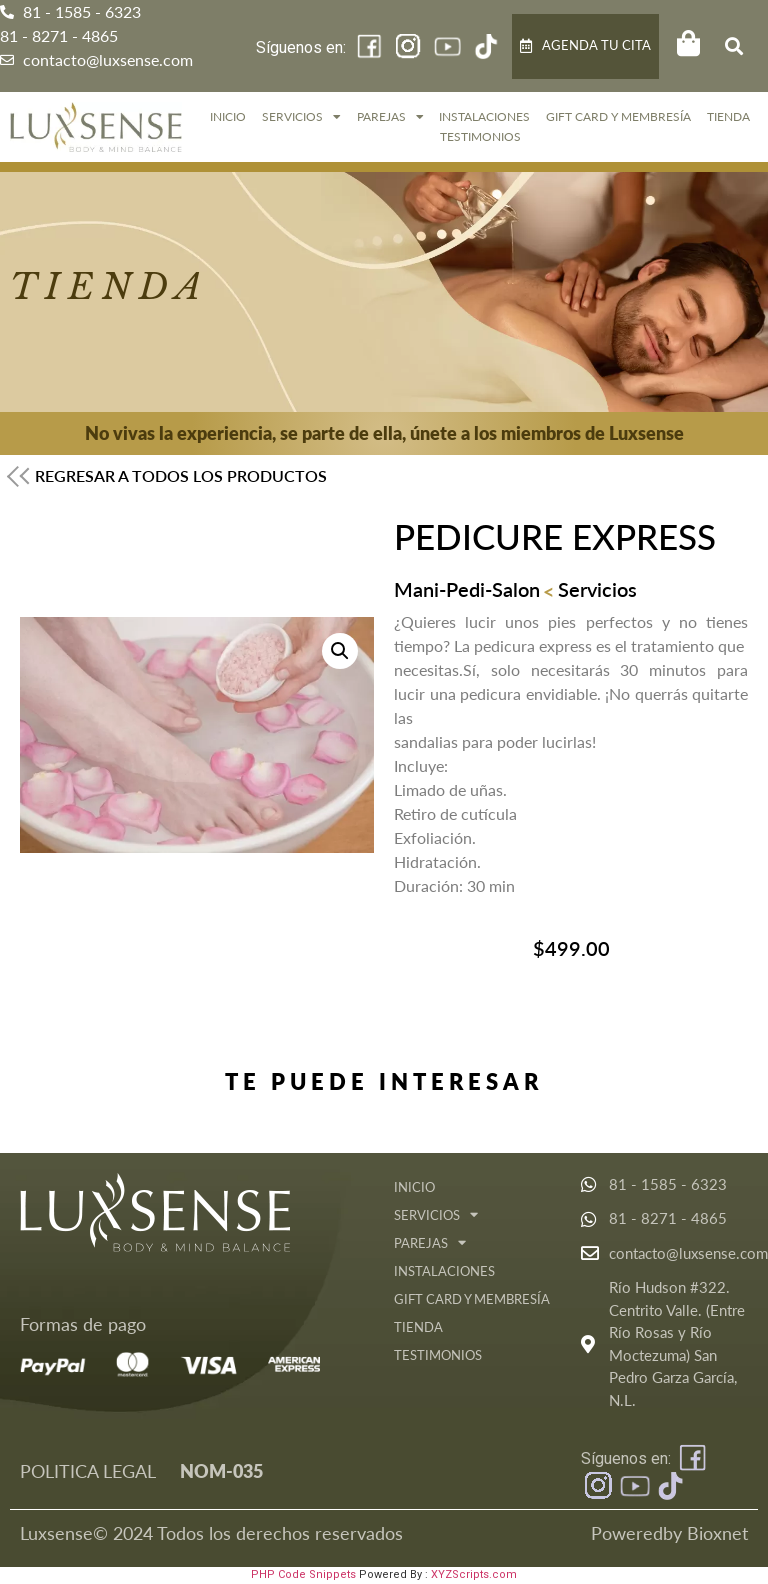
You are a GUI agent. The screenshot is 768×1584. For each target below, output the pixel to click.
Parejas (390, 117)
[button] (733, 46)
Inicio (228, 116)
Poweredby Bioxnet (669, 1533)
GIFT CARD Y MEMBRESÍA (618, 116)
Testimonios (480, 136)
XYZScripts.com (474, 1574)
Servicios (301, 117)
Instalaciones (484, 116)
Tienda (728, 116)
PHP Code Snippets (303, 1574)
